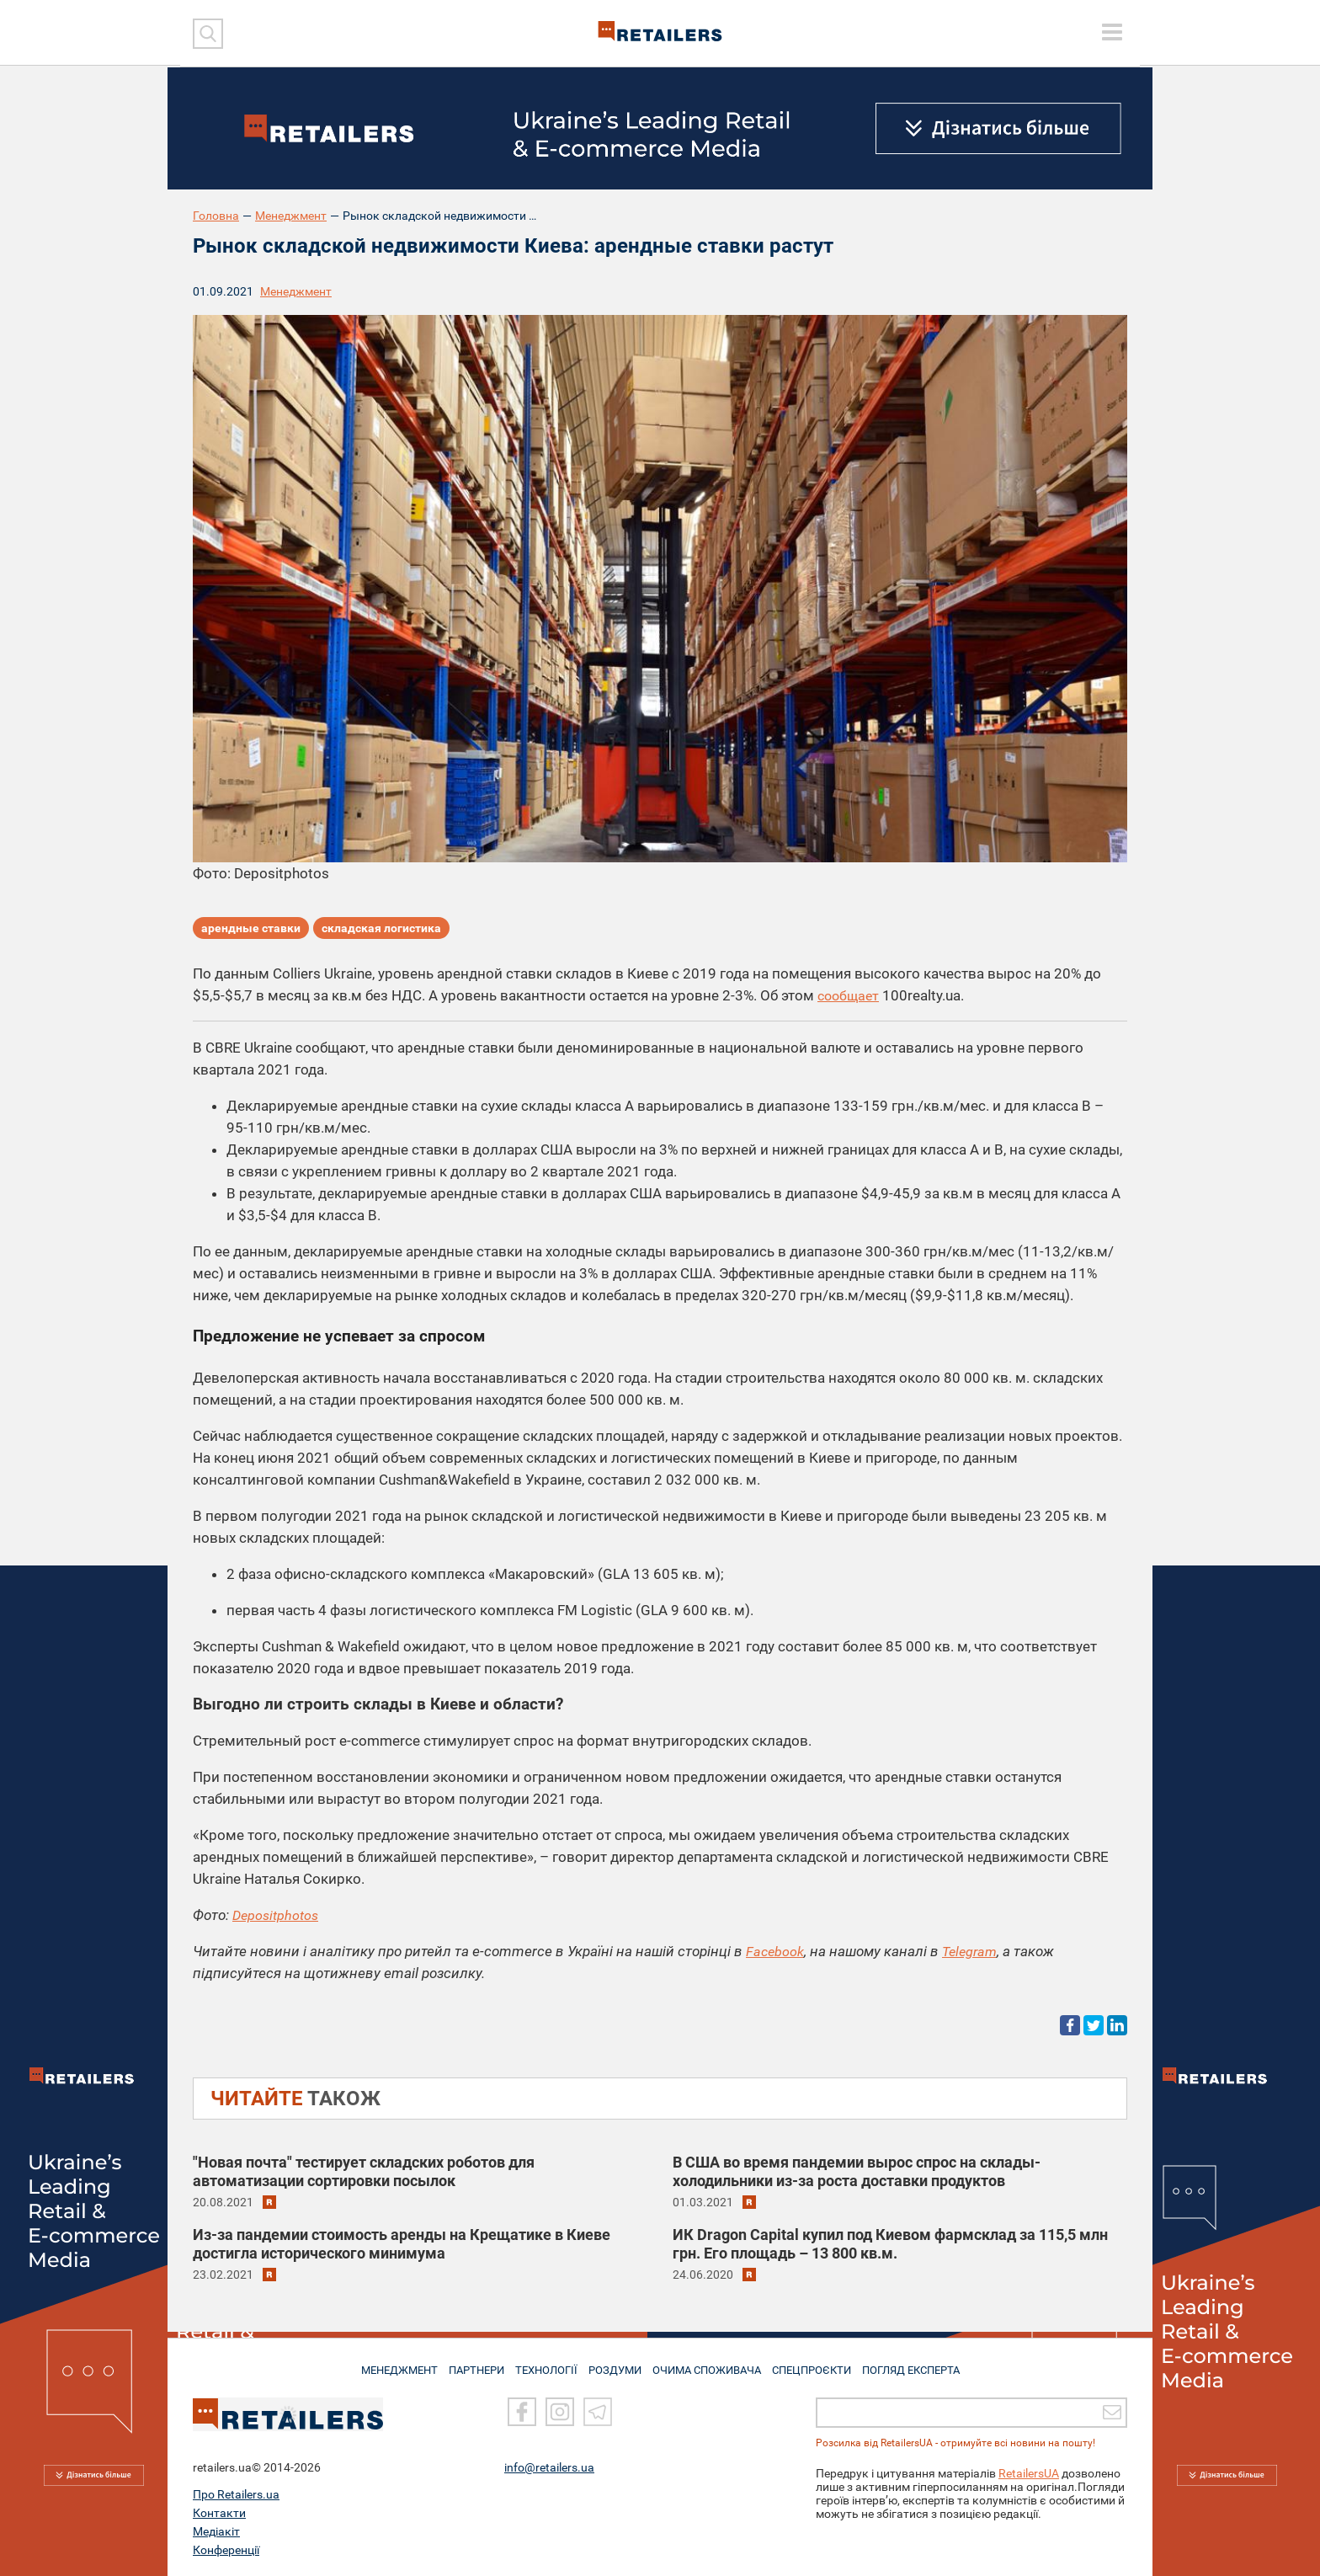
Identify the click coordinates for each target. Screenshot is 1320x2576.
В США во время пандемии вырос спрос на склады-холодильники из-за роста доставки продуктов (857, 2171)
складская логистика (381, 930)
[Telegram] (597, 2412)
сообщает (850, 995)
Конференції (226, 2550)
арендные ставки (251, 930)
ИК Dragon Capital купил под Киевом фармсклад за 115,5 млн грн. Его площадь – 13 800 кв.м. (890, 2244)
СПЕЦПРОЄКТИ (820, 2364)
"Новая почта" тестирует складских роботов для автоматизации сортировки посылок (364, 2171)
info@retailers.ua (549, 2467)
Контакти (219, 2513)
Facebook (776, 1951)
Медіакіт (216, 2531)
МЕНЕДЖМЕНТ (385, 2364)
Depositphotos (277, 1915)
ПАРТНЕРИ (467, 2364)
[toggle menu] (1112, 32)
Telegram (973, 1951)
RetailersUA (1028, 2473)
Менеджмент (291, 215)
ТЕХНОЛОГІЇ (543, 2364)
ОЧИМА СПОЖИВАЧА (711, 2364)
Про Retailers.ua (236, 2494)
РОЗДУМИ (616, 2364)
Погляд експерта (924, 2364)
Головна (216, 215)
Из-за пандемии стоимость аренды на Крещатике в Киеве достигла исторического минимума (401, 2244)
